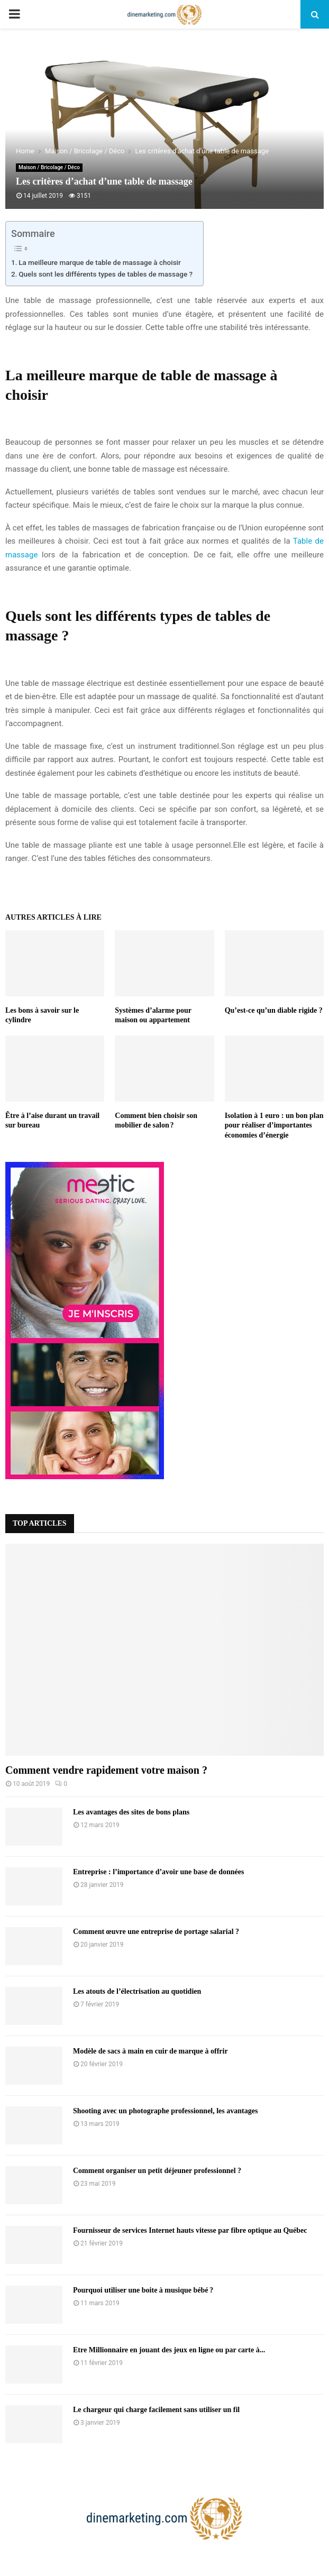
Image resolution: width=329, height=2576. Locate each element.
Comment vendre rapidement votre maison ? (106, 1770)
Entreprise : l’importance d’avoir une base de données (158, 1872)
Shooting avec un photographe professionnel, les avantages (165, 2111)
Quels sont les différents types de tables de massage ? (106, 274)
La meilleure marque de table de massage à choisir (100, 262)
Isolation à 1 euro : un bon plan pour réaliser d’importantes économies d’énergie (274, 1125)
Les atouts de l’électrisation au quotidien (137, 1991)
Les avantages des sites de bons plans (131, 1812)
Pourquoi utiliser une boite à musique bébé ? (143, 2290)
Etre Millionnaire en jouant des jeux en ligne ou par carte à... (169, 2350)
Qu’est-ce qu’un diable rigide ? (274, 1010)
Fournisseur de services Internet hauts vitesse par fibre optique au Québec (190, 2230)
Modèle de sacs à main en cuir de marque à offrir (150, 2051)
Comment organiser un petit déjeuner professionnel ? (157, 2171)
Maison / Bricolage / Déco (49, 167)
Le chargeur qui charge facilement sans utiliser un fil (156, 2410)
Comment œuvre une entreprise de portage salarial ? (156, 1932)
